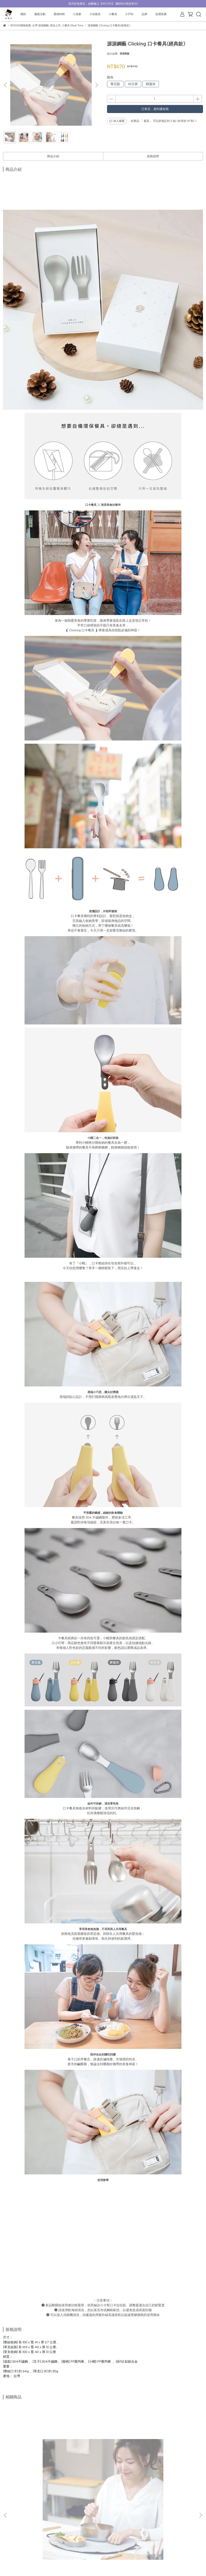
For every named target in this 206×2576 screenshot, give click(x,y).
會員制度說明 (43, 2510)
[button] (96, 85)
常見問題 (24, 2525)
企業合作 (62, 2510)
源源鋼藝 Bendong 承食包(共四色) (100, 2466)
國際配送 (24, 2510)
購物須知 (8, 2525)
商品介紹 (53, 156)
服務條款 (73, 2525)
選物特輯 (59, 14)
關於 (23, 14)
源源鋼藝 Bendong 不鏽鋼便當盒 (34, 2466)
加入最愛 (117, 121)
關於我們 (8, 2510)
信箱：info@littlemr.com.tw (21, 2548)
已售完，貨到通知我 (155, 109)
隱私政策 (57, 2525)
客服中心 (40, 2525)
